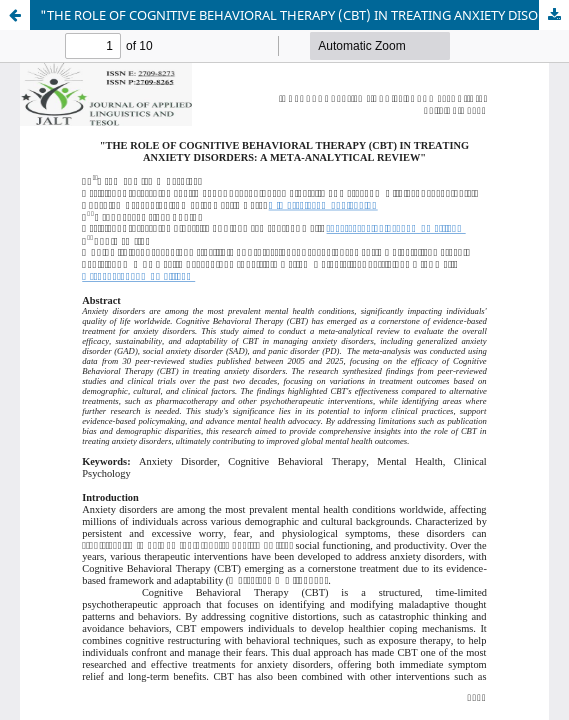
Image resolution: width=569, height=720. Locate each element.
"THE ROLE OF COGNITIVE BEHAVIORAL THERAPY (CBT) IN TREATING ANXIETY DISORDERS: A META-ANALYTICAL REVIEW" (304, 15)
